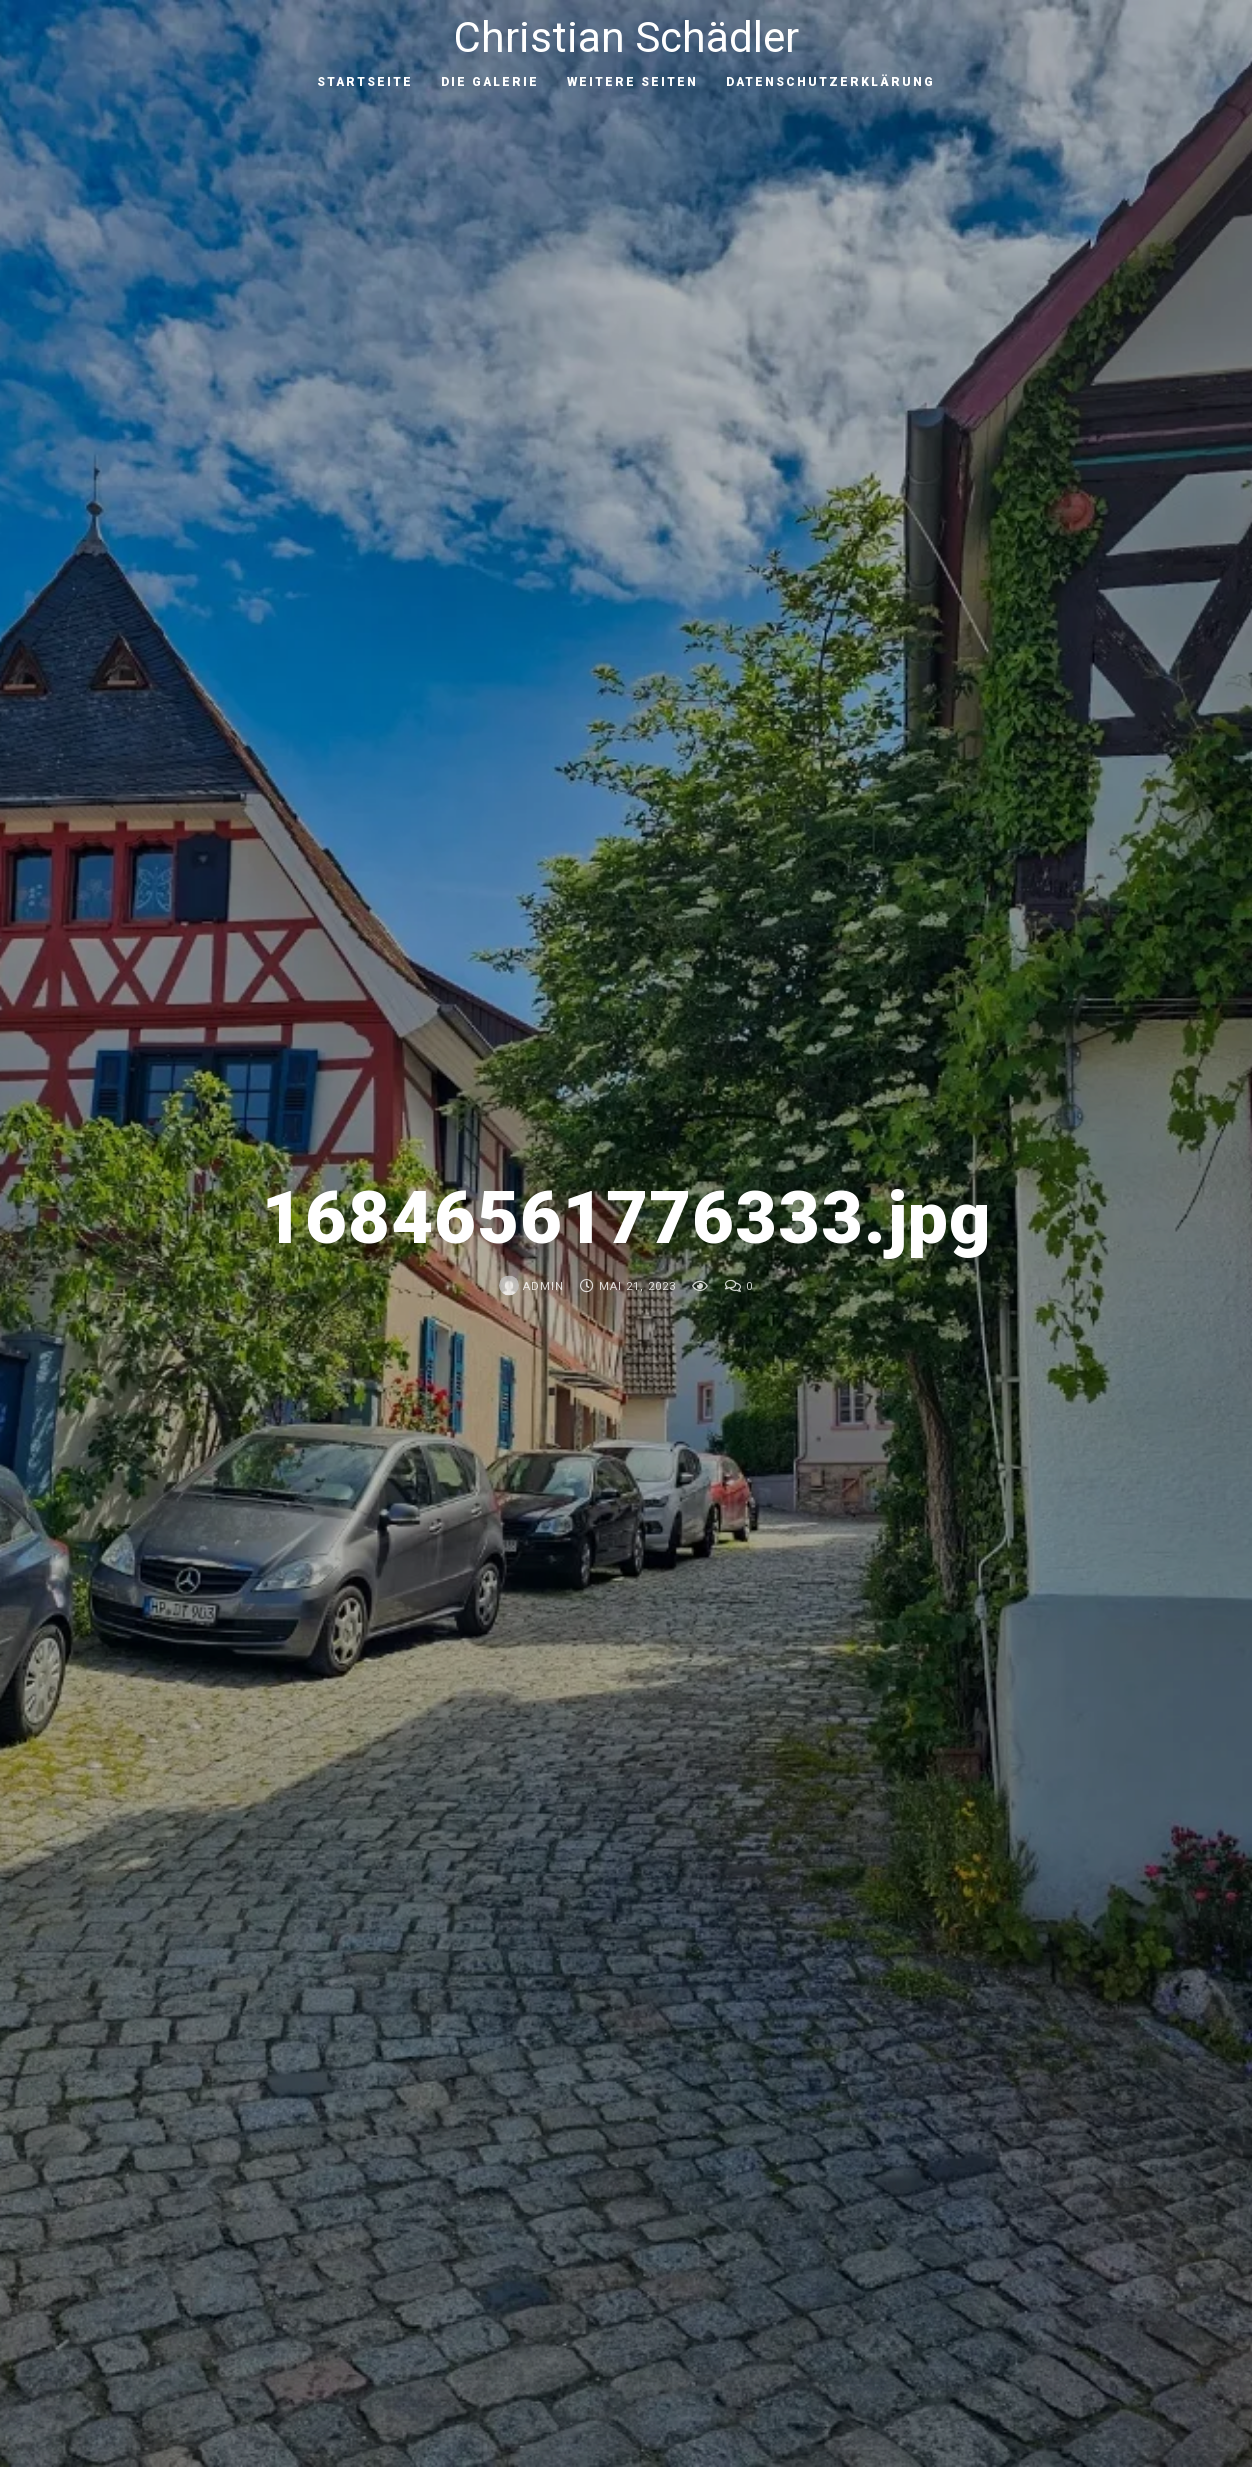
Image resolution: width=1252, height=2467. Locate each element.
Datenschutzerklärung (830, 82)
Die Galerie (490, 82)
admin (531, 1286)
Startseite (365, 82)
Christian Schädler (626, 37)
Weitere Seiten (632, 82)
